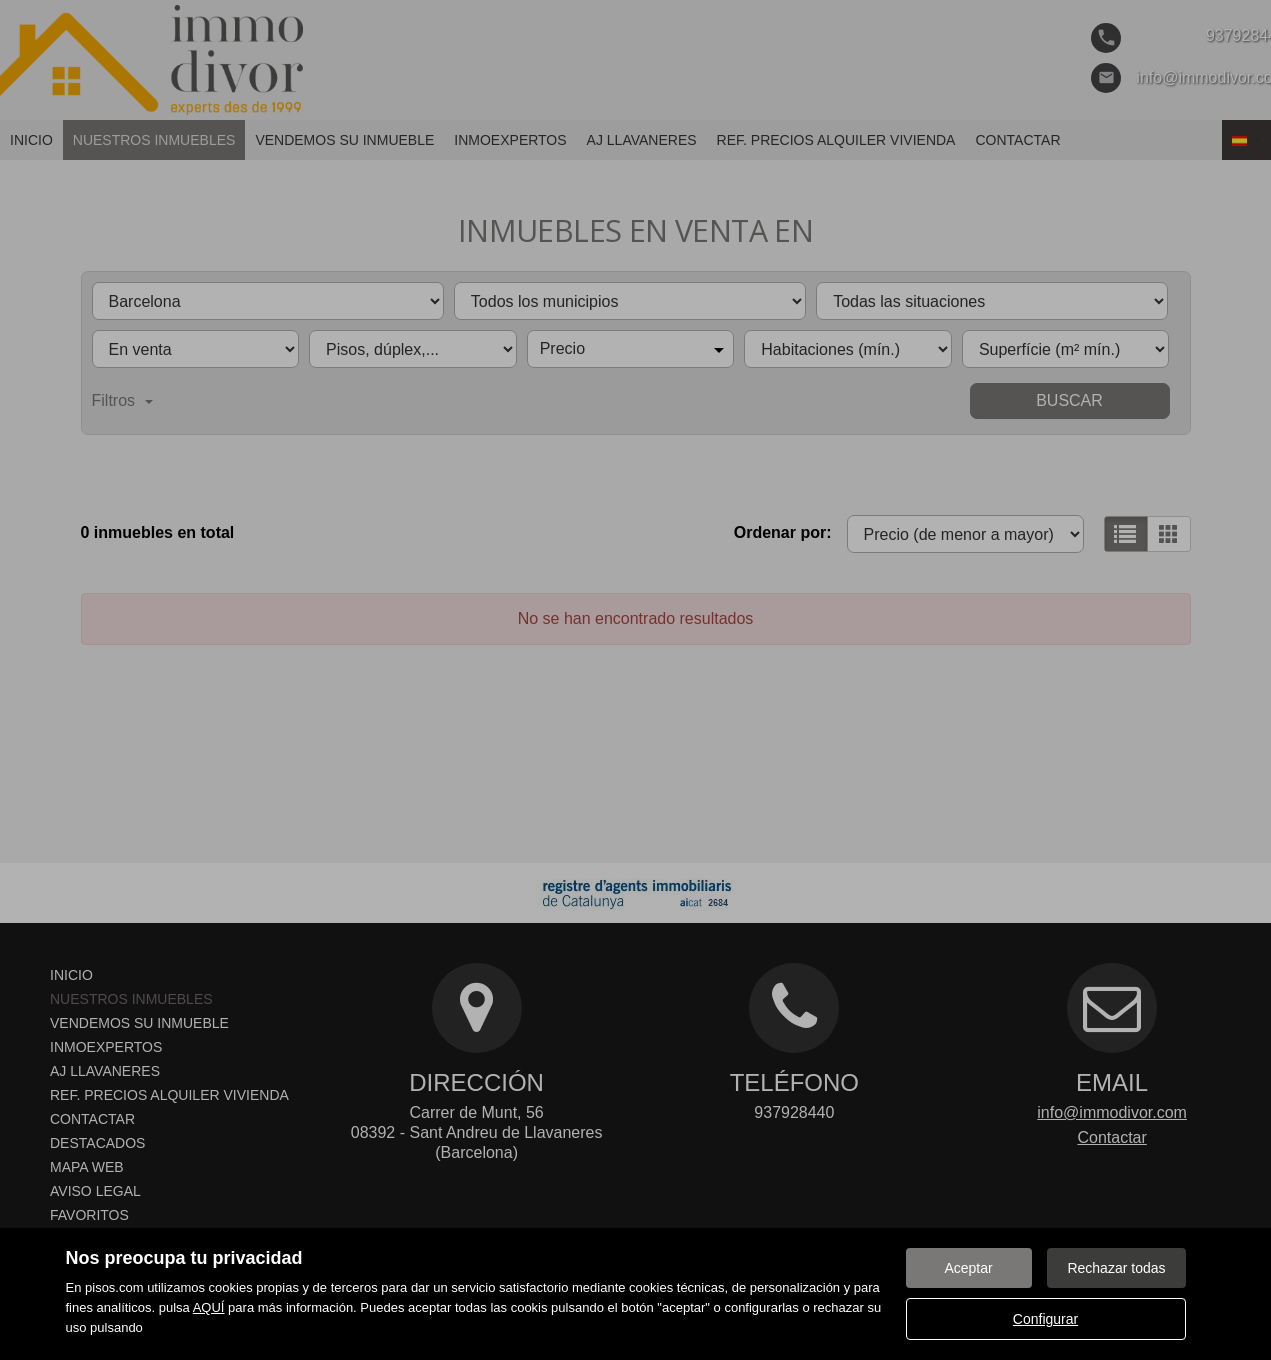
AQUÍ (209, 1307)
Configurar (1045, 1319)
